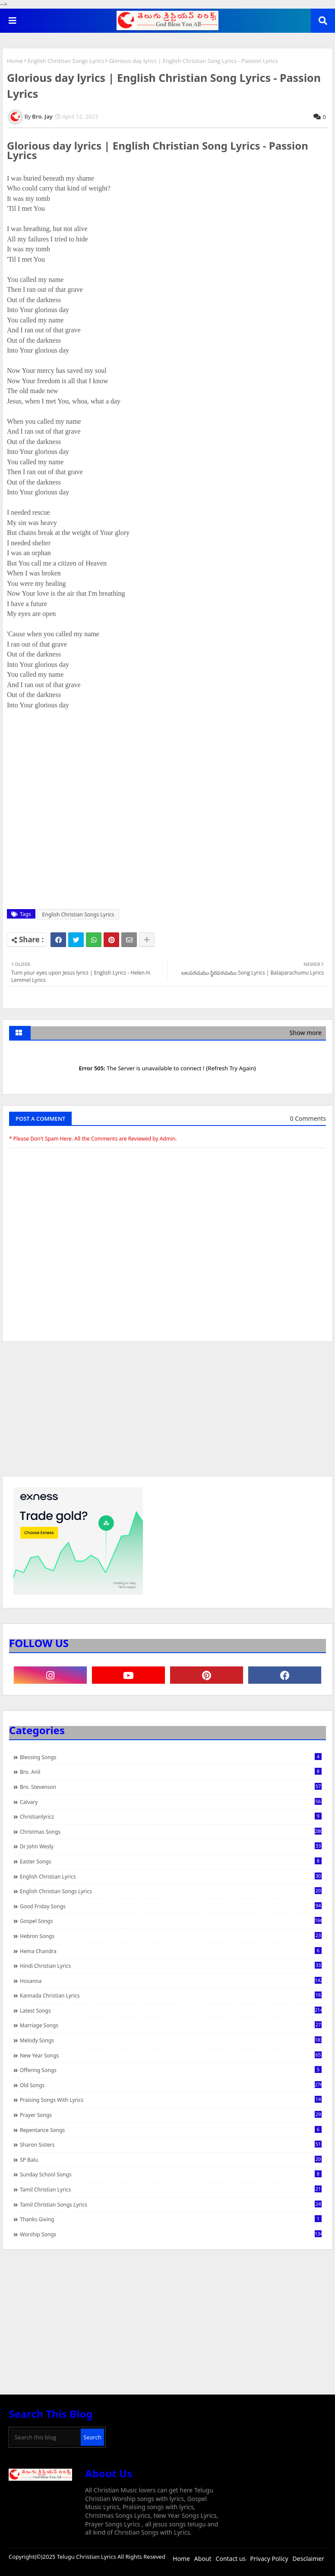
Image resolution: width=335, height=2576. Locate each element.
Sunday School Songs (171, 2174)
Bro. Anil (171, 1772)
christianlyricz (171, 1816)
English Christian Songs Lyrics (66, 61)
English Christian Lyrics (171, 1876)
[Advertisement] (167, 1413)
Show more (306, 1033)
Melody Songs (171, 2040)
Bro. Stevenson (171, 1787)
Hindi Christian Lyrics (171, 1966)
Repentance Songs (171, 2130)
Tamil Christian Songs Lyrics (171, 2204)
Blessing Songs (171, 1757)
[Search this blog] (45, 2437)
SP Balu (171, 2159)
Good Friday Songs (171, 1906)
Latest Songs (171, 2010)
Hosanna (171, 1981)
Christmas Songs (171, 1831)
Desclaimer (308, 2558)
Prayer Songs (171, 2115)
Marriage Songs (171, 2025)
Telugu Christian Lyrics (87, 2556)
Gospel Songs (171, 1921)
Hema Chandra (171, 1951)
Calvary (171, 1802)
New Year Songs (171, 2055)
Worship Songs (171, 2234)
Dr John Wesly (171, 1846)
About (203, 2558)
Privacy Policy (269, 2558)
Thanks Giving (171, 2219)
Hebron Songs (171, 1936)
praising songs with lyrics (171, 2100)
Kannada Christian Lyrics (171, 1995)
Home (15, 61)
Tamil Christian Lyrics (171, 2189)
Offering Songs (171, 2070)
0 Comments (308, 1118)
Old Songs (171, 2085)
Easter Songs (171, 1861)
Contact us (231, 2558)
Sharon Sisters (171, 2144)
